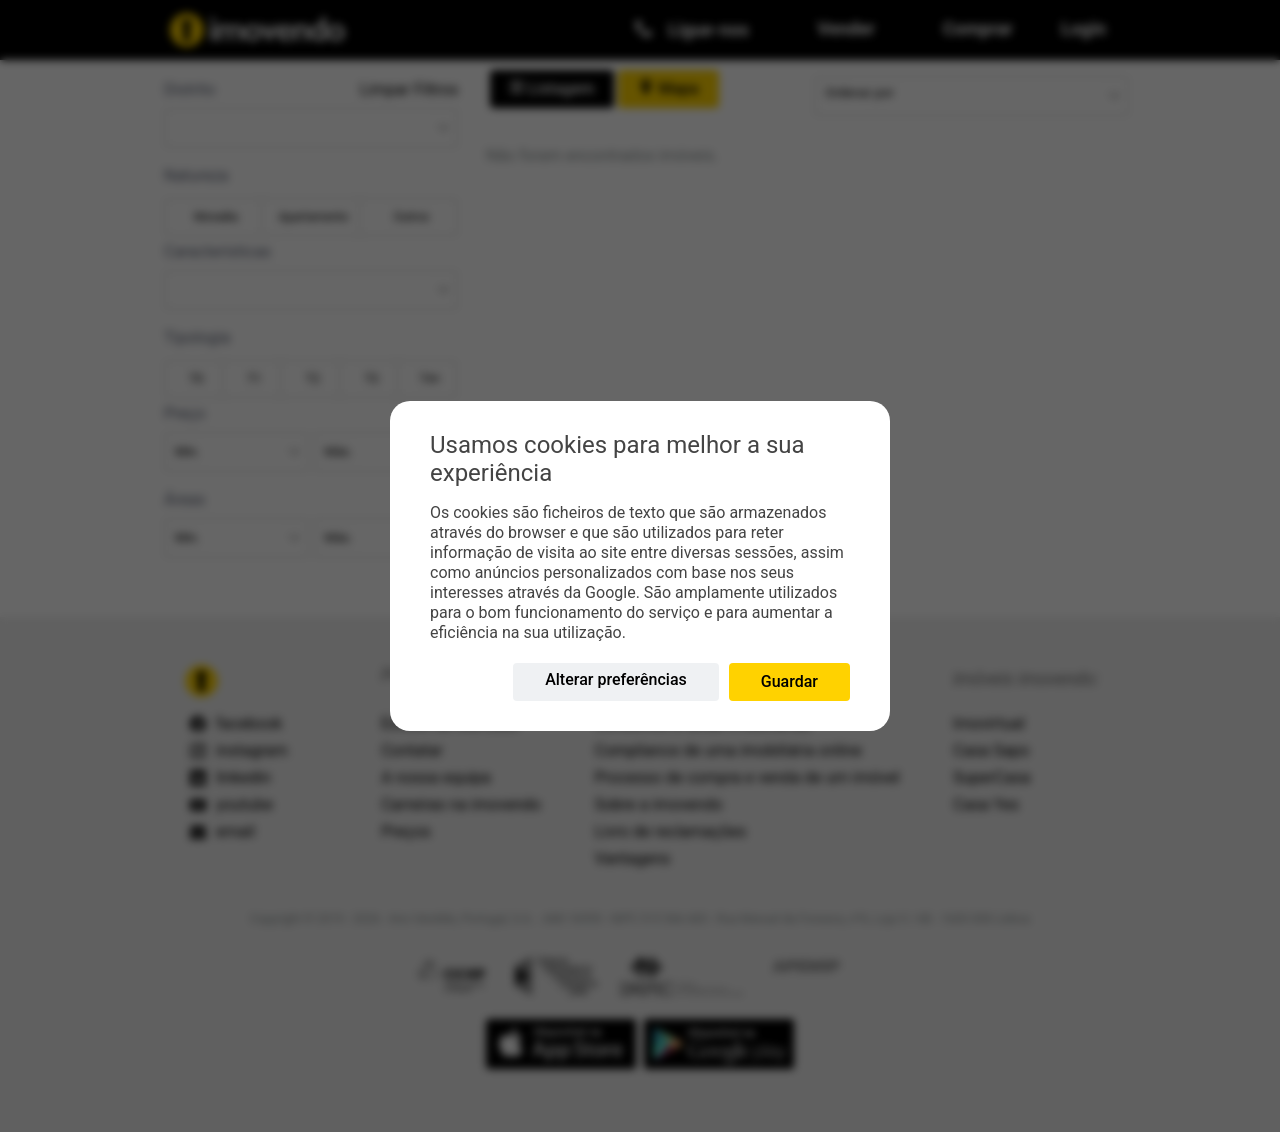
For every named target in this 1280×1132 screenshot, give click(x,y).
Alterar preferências (616, 679)
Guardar (789, 681)
